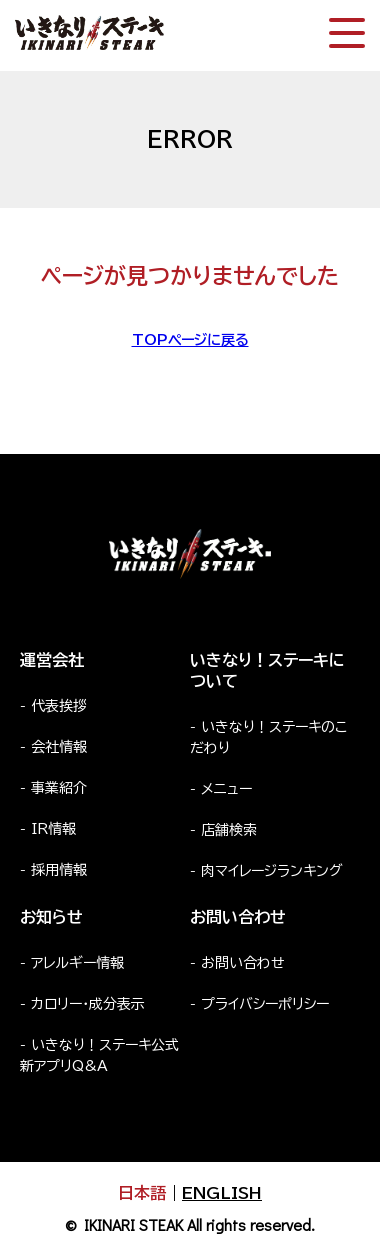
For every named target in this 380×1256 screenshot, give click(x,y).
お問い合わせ (243, 963)
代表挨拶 (59, 706)
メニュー (226, 789)
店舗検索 (229, 830)
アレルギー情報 (77, 963)
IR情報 (53, 829)
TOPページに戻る (190, 340)
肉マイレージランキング (272, 871)
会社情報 (59, 747)
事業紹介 (59, 788)
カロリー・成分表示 (88, 1004)
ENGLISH (222, 1193)
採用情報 (59, 870)
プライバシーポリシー (265, 1004)
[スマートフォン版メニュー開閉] (347, 33)
